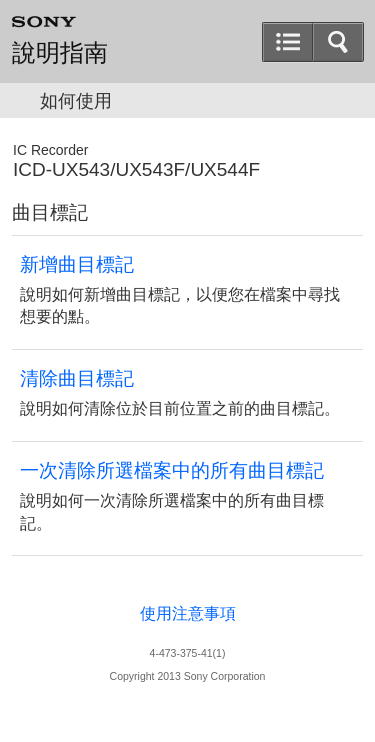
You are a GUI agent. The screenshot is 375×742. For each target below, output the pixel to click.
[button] (288, 42)
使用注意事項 (188, 613)
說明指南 (60, 53)
